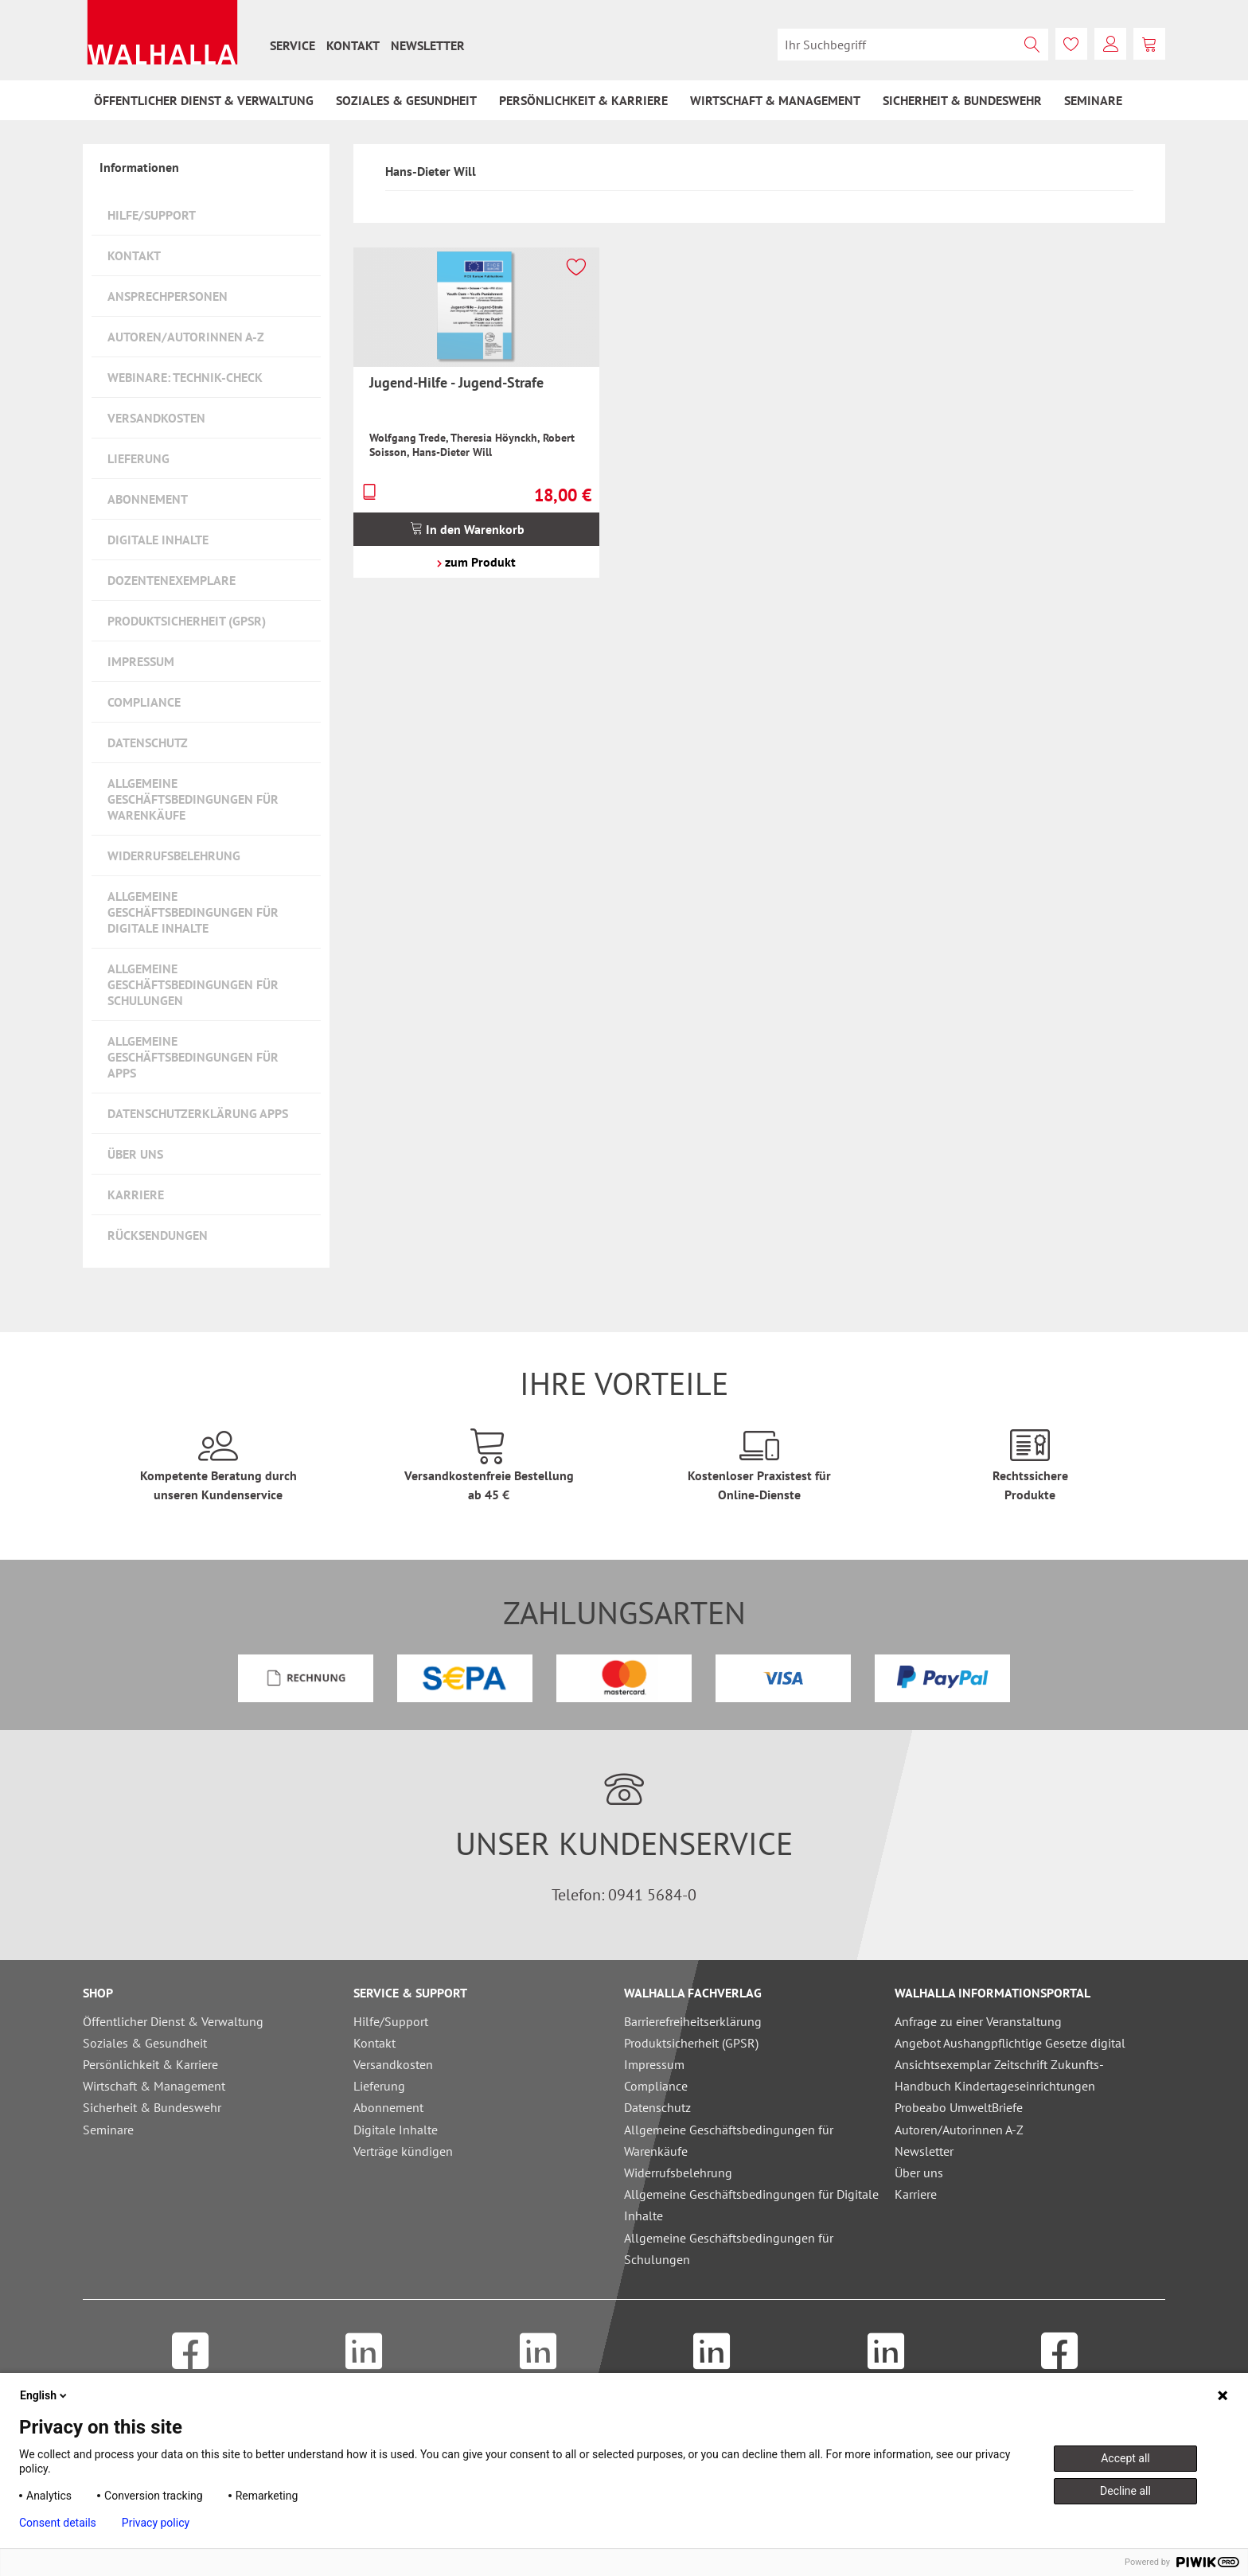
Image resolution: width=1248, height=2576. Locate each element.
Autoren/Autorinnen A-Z (185, 337)
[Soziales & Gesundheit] (406, 100)
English (44, 2395)
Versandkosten (156, 418)
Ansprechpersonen (167, 296)
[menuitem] (292, 45)
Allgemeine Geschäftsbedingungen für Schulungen (193, 984)
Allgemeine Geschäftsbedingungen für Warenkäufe (193, 799)
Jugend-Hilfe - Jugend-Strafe (456, 382)
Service (292, 45)
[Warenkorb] (1149, 44)
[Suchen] (1032, 44)
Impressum (140, 661)
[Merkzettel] (1071, 44)
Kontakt (353, 45)
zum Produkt (476, 562)
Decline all (1125, 2490)
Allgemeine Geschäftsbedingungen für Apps (193, 1057)
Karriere (135, 1194)
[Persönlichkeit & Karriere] (583, 100)
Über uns (135, 1154)
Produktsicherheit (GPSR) (186, 621)
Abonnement (147, 499)
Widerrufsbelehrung (173, 855)
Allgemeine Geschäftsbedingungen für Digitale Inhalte (193, 912)
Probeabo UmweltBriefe (959, 2107)
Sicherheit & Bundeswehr (152, 2107)
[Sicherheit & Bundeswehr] (962, 100)
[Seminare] (1093, 100)
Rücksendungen (157, 1235)
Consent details (57, 2522)
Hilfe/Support (151, 215)
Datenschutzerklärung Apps (197, 1113)
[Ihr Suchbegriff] (913, 44)
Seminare (108, 2130)
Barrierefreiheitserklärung (693, 2021)
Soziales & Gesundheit (145, 2043)
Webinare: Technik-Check (185, 377)
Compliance (144, 702)
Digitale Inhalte (158, 540)
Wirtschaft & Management (154, 2086)
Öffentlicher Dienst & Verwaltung (173, 2021)
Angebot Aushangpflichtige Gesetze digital (1010, 2043)
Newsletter (428, 45)
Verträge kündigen (403, 2151)
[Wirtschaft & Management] (775, 100)
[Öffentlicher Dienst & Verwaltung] (204, 100)
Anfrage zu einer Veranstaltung (978, 2021)
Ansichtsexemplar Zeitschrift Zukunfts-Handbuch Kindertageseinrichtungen (999, 2075)
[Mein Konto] (1110, 44)
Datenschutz (147, 742)
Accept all (1125, 2458)
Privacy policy (155, 2522)
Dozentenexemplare (171, 580)
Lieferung (138, 458)
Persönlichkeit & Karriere (150, 2064)
